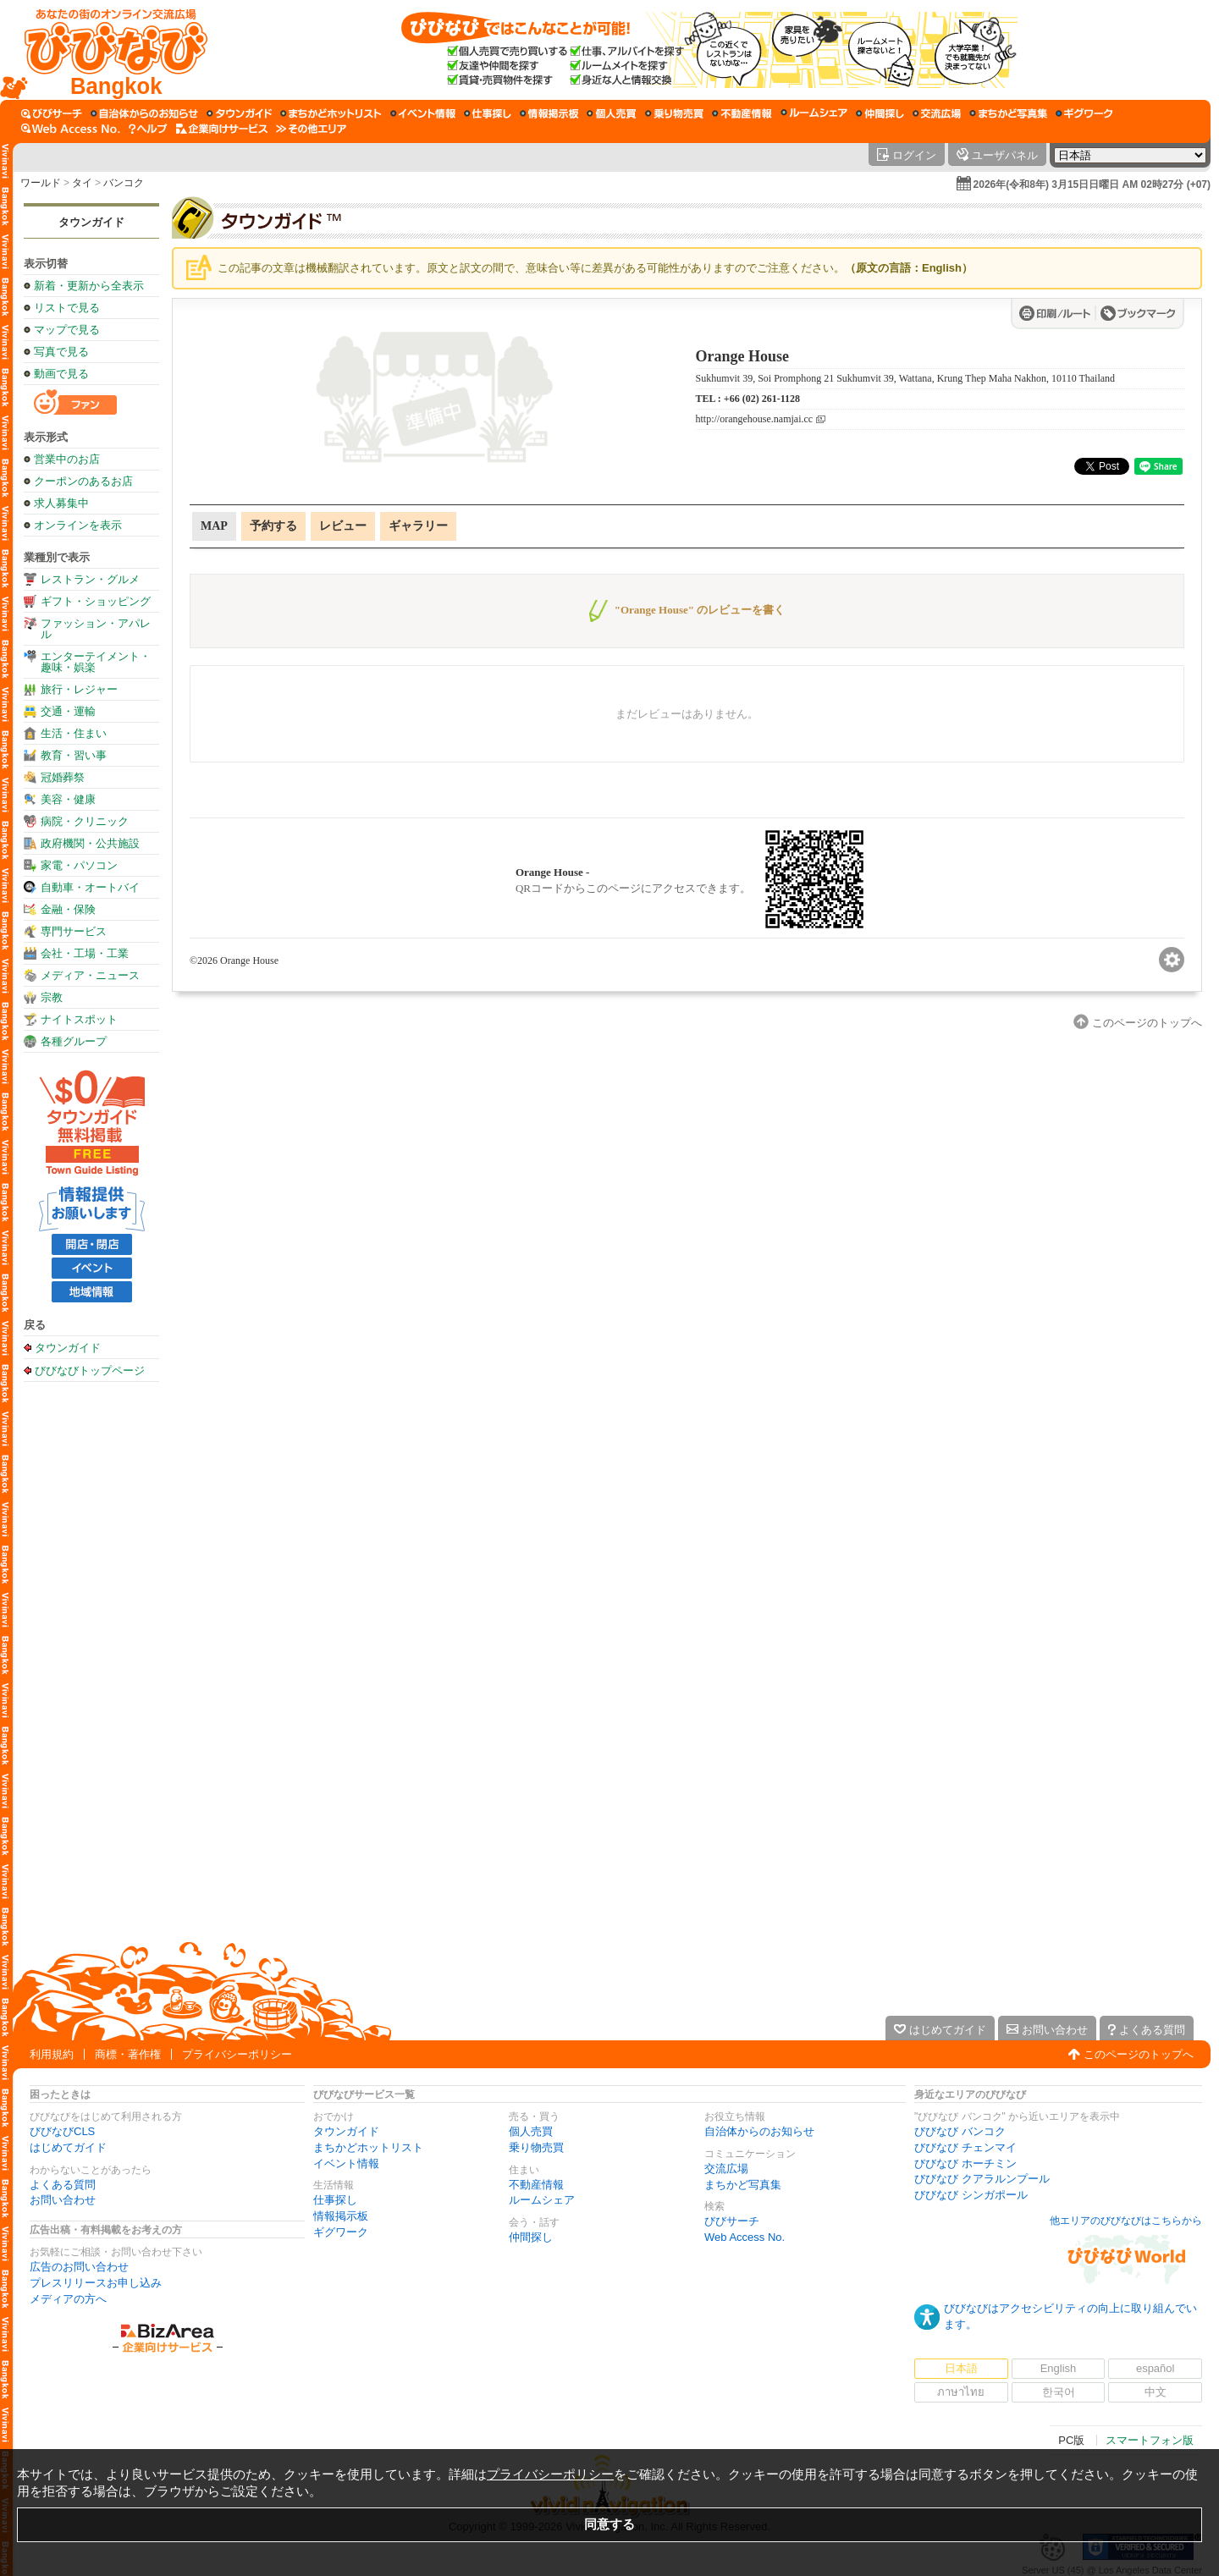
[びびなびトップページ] (108, 50)
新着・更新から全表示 (89, 285)
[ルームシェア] (813, 113)
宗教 (52, 997)
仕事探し (335, 2199)
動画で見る (61, 373)
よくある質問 (63, 2184)
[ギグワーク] (1084, 113)
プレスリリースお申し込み (96, 2282)
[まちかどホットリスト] (331, 113)
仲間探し (531, 2237)
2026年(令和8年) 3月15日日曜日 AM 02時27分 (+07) (1092, 184)
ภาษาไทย (961, 2392)
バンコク (123, 183)
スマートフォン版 (1150, 2440)
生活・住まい (74, 733)
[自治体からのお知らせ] (144, 113)
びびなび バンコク (960, 2131)
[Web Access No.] (70, 129)
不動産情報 (536, 2184)
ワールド (40, 183)
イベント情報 (346, 2163)
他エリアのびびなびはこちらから (1126, 2220)
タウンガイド (91, 222)
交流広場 (726, 2168)
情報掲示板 (340, 2216)
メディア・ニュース (90, 975)
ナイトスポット (79, 1019)
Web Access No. (744, 2237)
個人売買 (531, 2131)
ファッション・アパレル (96, 629)
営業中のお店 (67, 459)
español (1155, 2368)
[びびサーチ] (51, 113)
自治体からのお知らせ (759, 2131)
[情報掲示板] (549, 113)
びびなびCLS (62, 2131)
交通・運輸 (68, 711)
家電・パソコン (79, 865)
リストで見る (67, 307)
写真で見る (61, 351)
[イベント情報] (422, 113)
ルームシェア (542, 2199)
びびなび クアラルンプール (982, 2178)
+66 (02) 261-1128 (762, 399)
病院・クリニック (85, 821)
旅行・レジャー (79, 689)
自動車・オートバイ (90, 887)
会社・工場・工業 (85, 953)
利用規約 (52, 2054)
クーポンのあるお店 (83, 481)
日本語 (961, 2368)
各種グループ (74, 1041)
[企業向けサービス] (222, 129)
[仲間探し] (880, 113)
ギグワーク (340, 2232)
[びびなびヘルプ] (148, 129)
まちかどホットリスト (368, 2147)
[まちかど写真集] (1008, 113)
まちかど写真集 (742, 2184)
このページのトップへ (1139, 2054)
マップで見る (67, 329)
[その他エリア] (311, 129)
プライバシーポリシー (237, 2054)
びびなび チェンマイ (965, 2147)
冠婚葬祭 (63, 777)
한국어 (1058, 2392)
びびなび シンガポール (971, 2194)
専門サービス (74, 931)
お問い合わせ (63, 2199)
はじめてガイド (68, 2147)
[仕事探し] (487, 113)
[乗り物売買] (674, 113)
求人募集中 (61, 503)
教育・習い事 (74, 755)
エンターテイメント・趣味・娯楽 (96, 662)
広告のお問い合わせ (79, 2266)
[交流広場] (937, 113)
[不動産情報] (742, 113)
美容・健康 (68, 799)
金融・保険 (68, 909)
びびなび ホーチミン (965, 2163)
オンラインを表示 (78, 525)
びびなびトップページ (90, 1370)
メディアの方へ (68, 2299)
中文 (1156, 2392)
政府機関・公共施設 (90, 843)
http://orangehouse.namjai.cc (755, 419)
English (1058, 2368)
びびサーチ (731, 2221)
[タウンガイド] (239, 113)
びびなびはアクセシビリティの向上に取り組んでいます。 (1070, 2316)
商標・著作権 (128, 2054)
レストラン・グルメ (90, 579)
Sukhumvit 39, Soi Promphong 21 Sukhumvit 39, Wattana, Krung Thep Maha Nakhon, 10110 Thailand (906, 378)
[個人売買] (612, 113)
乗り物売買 (536, 2147)
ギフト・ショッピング (96, 601)
